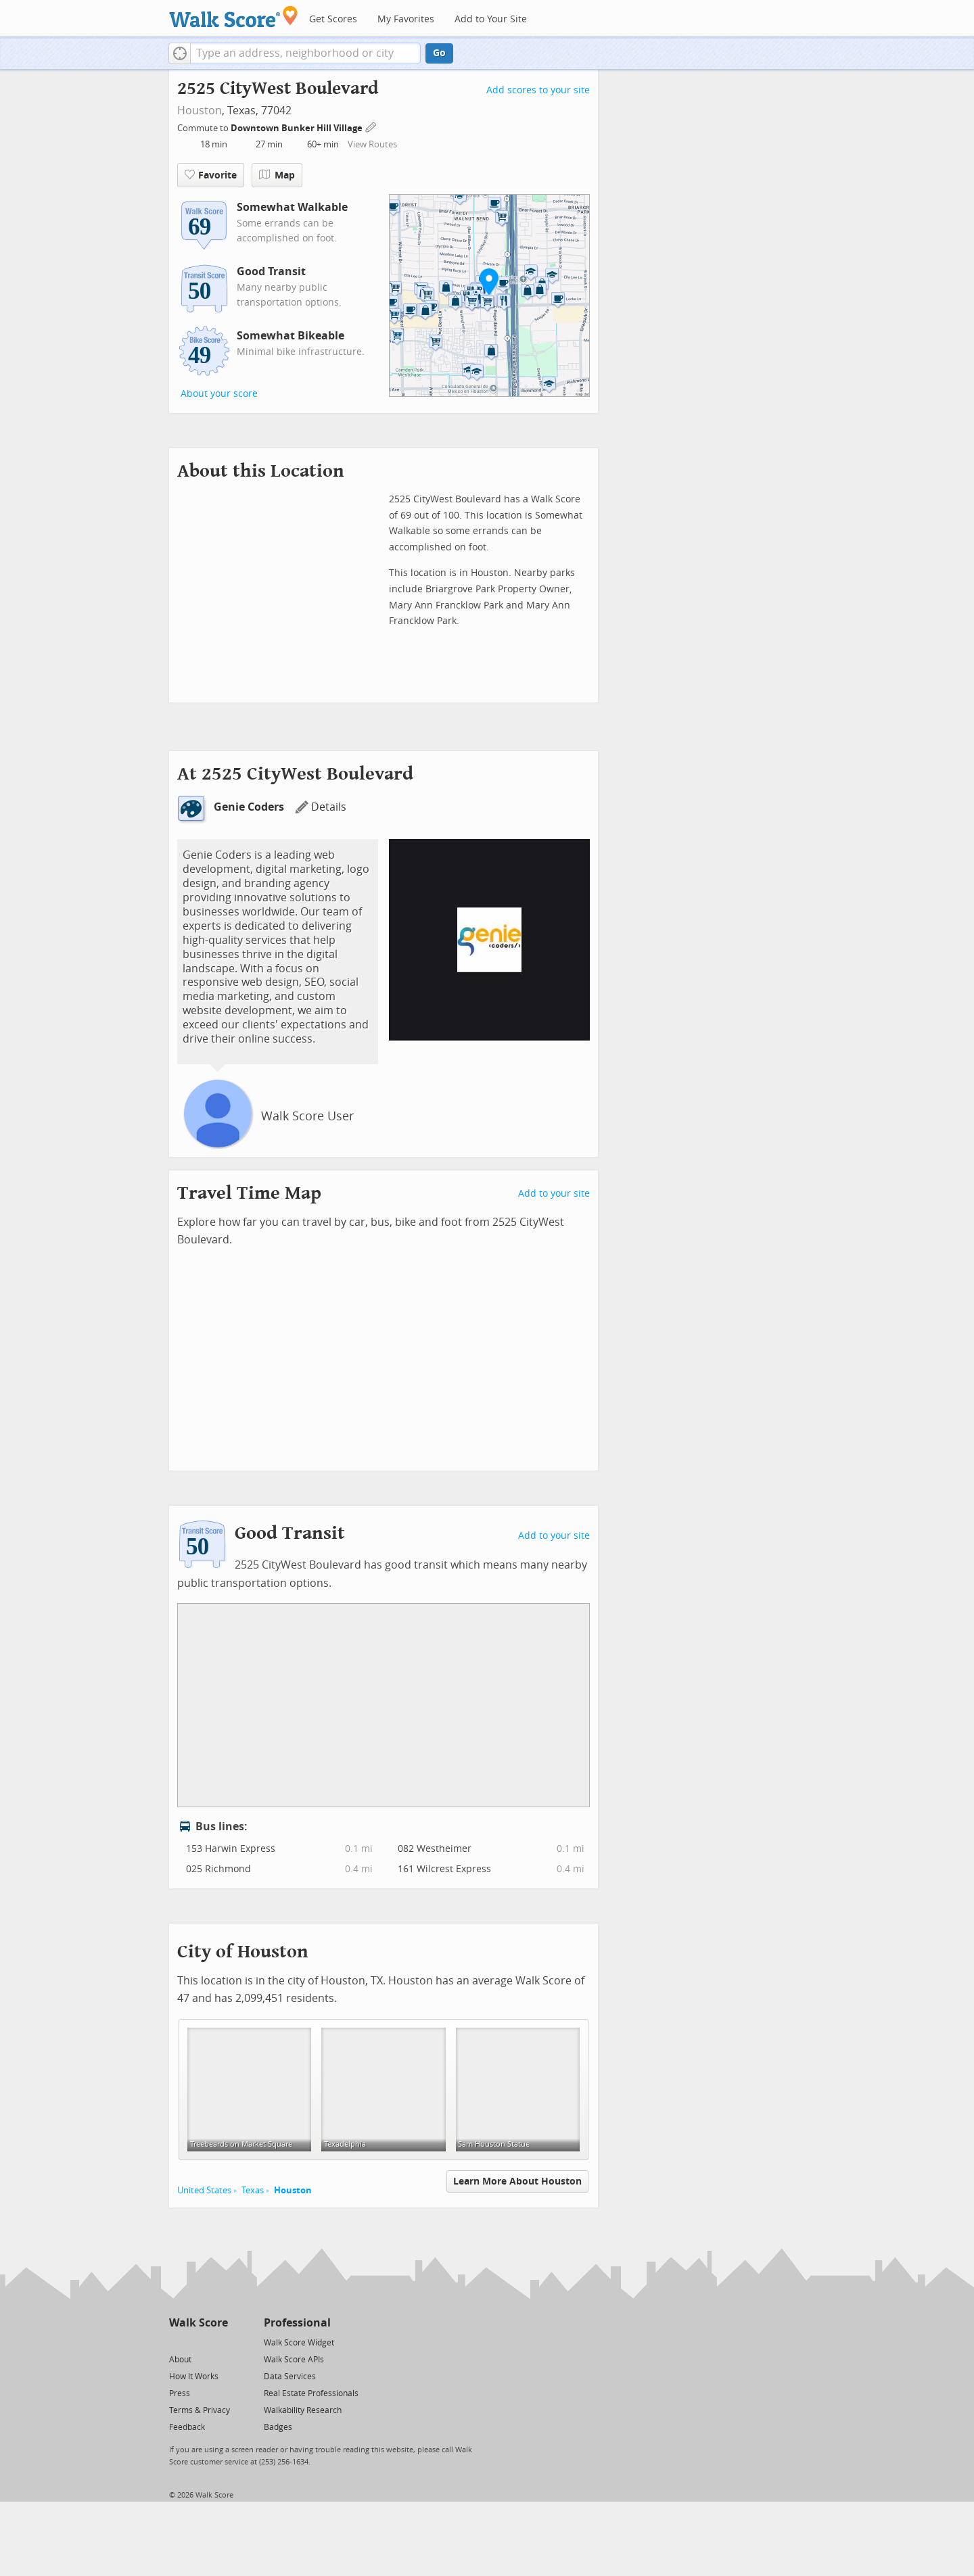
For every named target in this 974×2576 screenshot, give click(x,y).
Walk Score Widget (299, 2342)
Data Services (290, 2376)
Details (320, 807)
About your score (219, 394)
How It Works (193, 2376)
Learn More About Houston (517, 2181)
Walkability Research (303, 2410)
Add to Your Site (491, 19)
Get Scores (333, 19)
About (180, 2359)
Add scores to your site (538, 90)
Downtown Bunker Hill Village (298, 128)
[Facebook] (198, 2342)
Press (179, 2393)
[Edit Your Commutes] (371, 126)
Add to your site (554, 1193)
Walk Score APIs (294, 2359)
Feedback (187, 2427)
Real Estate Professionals (311, 2393)
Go (439, 53)
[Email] (219, 2342)
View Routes (372, 144)
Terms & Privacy (199, 2410)
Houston (199, 110)
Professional (297, 2322)
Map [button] (277, 175)
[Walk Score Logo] (233, 16)
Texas (252, 2190)
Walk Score (198, 2322)
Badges (278, 2427)
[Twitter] (177, 2342)
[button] (179, 53)
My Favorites (405, 19)
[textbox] (305, 53)
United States (204, 2190)
